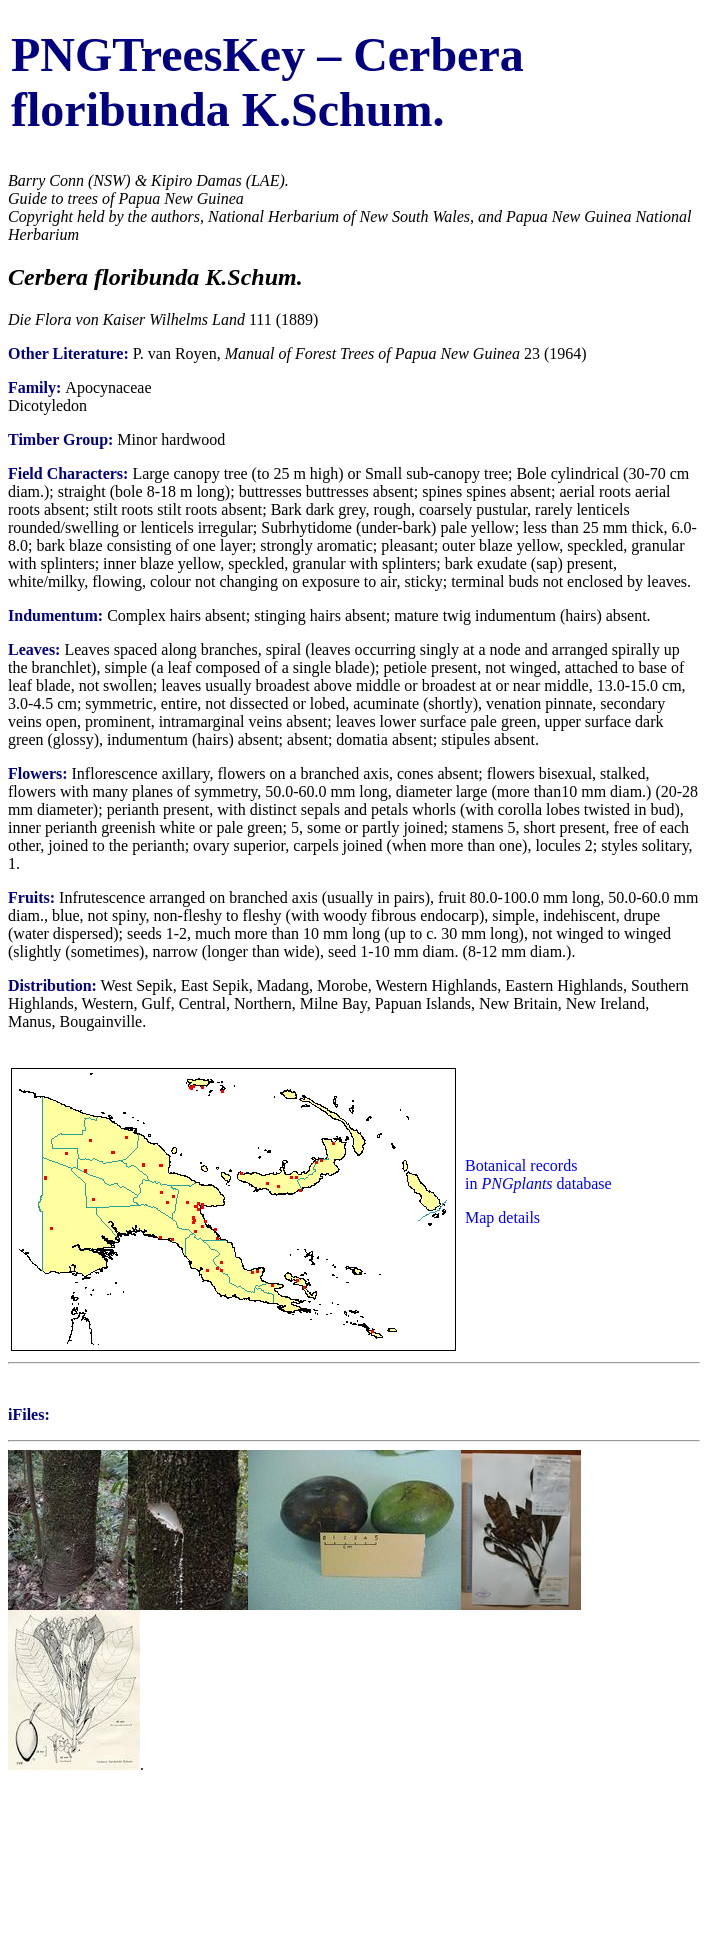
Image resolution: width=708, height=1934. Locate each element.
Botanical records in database (538, 1174)
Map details (502, 1217)
